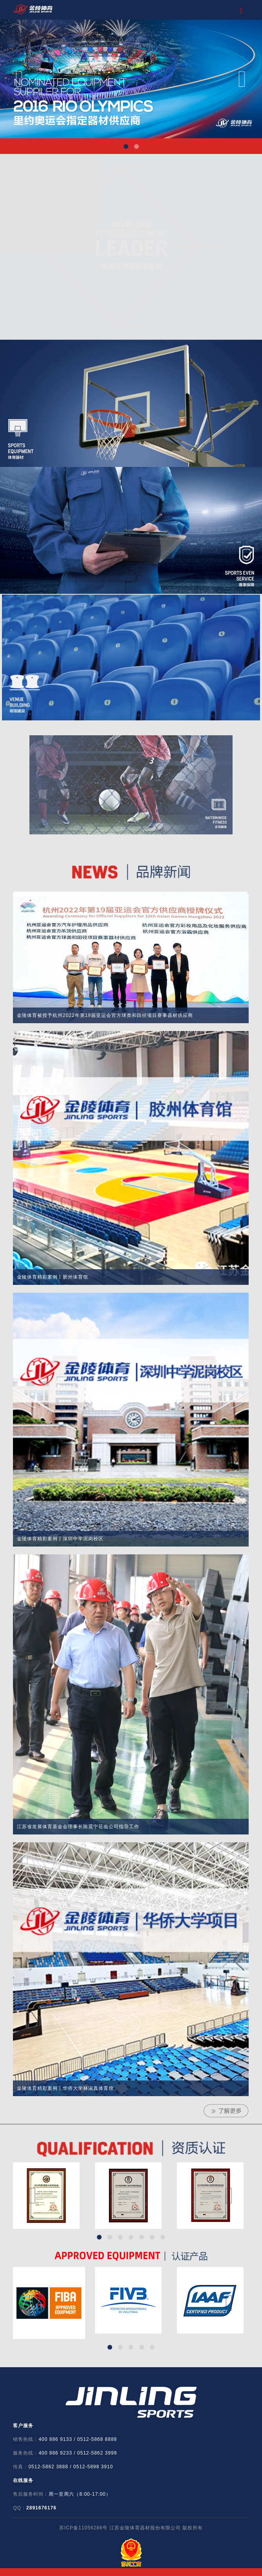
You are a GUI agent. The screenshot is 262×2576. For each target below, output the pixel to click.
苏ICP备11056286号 (83, 2528)
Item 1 (126, 146)
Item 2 (136, 146)
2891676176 (41, 2508)
